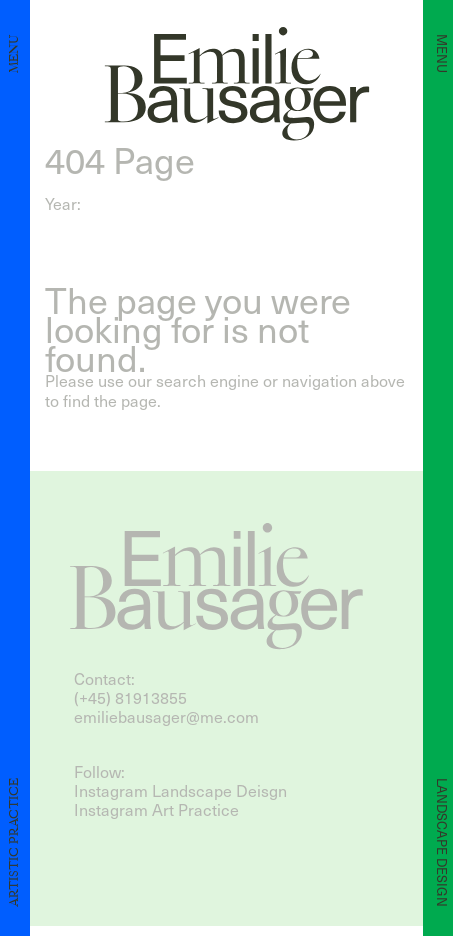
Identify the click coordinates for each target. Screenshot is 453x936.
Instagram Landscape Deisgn (180, 790)
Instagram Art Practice (156, 809)
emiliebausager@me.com (166, 716)
